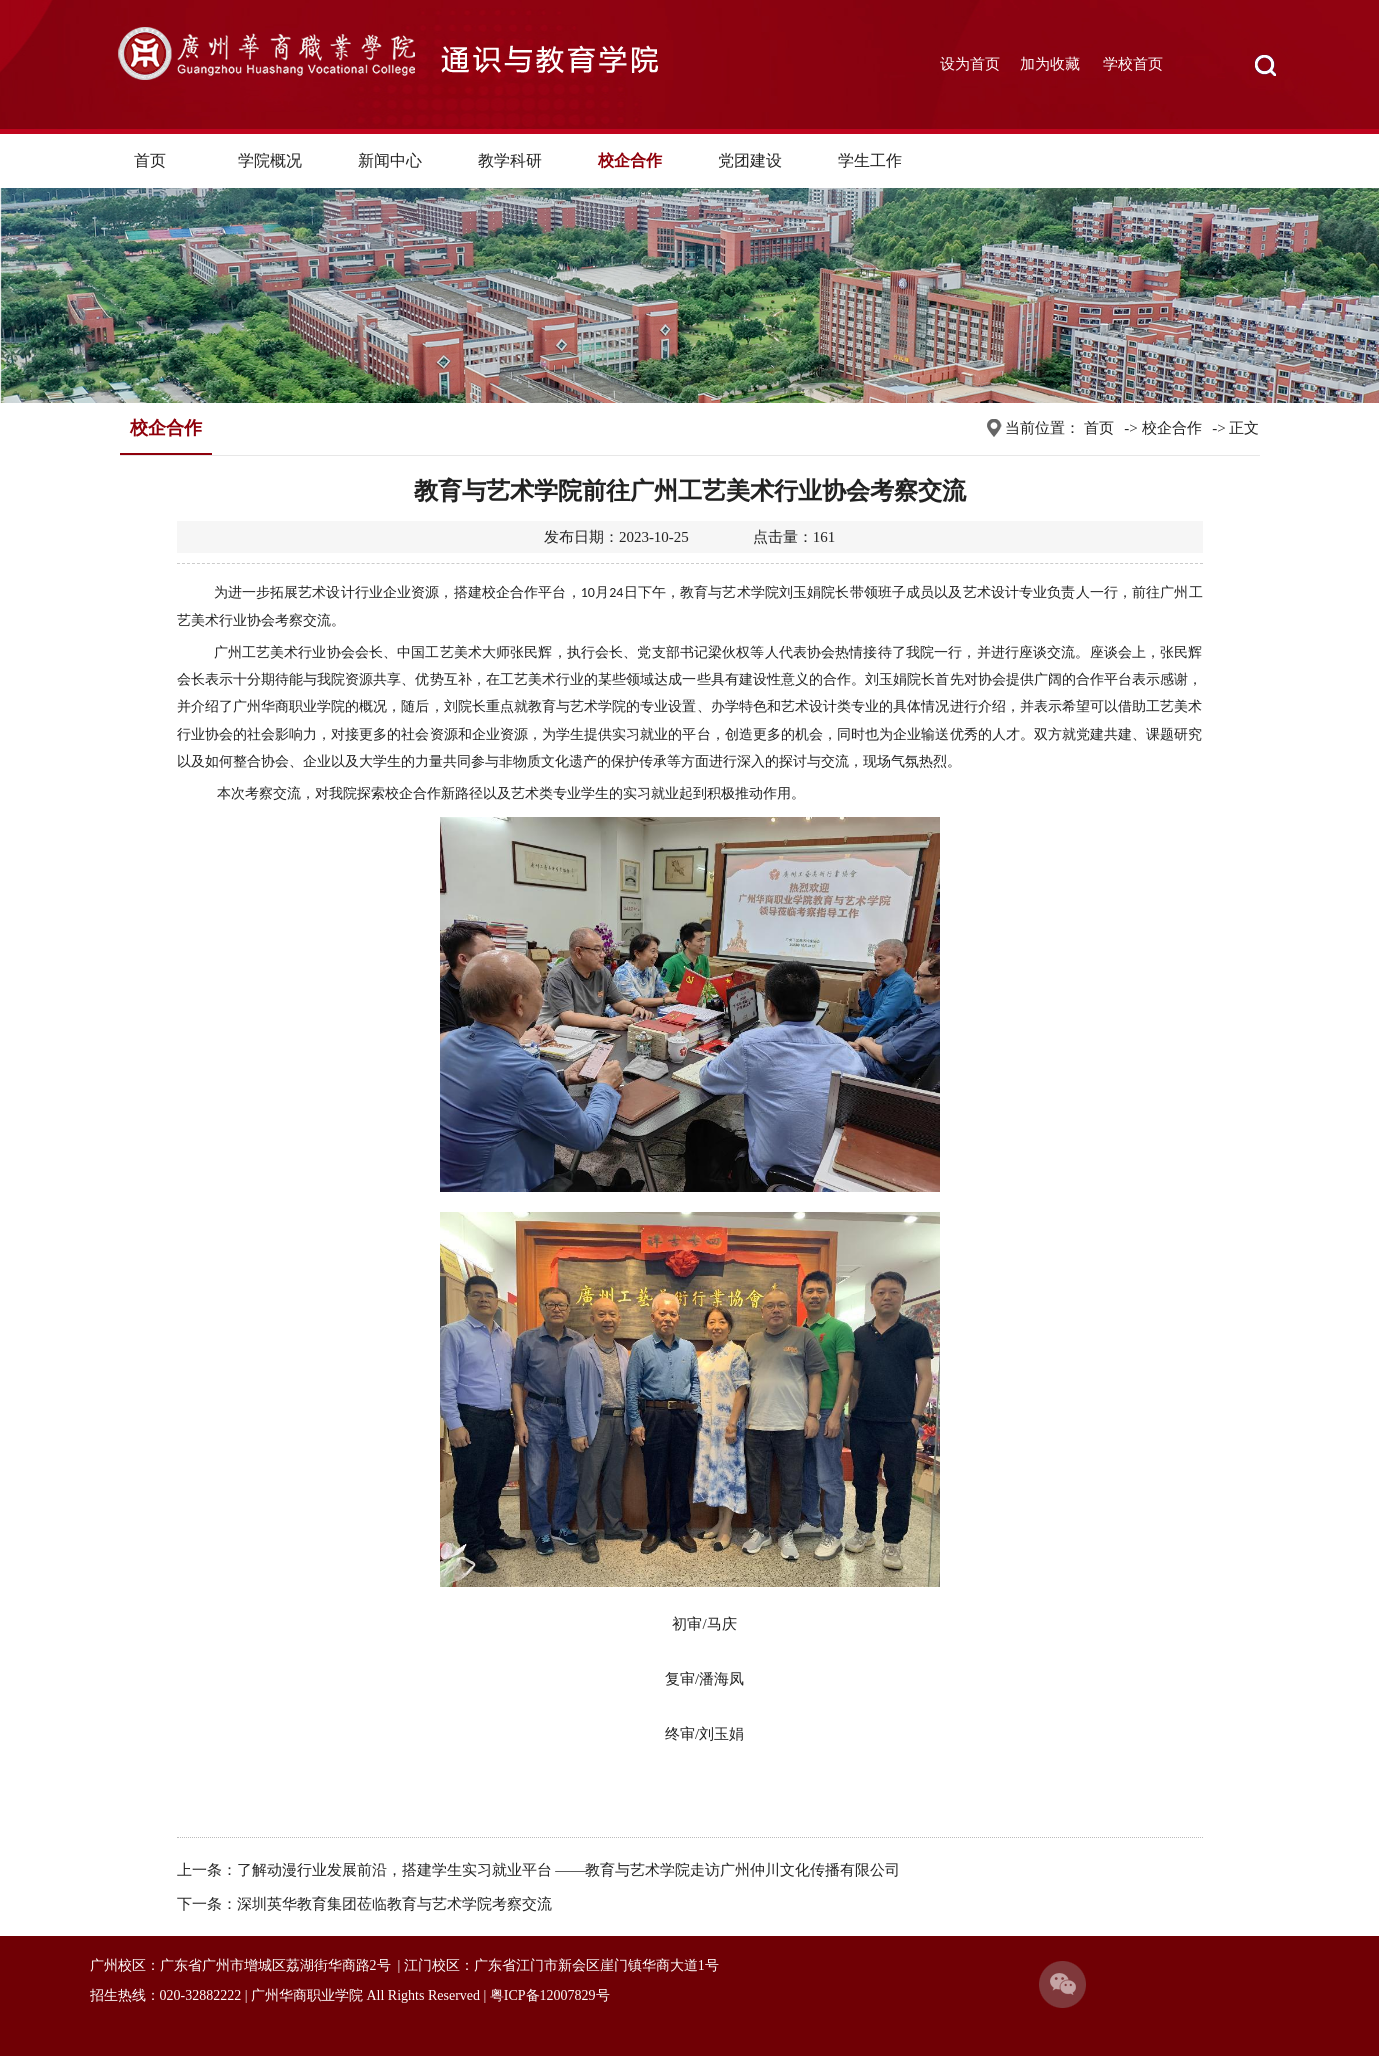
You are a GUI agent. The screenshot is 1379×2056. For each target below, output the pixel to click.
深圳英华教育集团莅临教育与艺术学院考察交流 (394, 1904)
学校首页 (1133, 64)
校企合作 (630, 160)
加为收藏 (1050, 64)
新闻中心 (390, 160)
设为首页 (970, 64)
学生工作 (870, 160)
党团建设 (750, 160)
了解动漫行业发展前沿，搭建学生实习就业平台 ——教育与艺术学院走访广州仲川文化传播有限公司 (569, 1870)
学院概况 (270, 160)
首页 (150, 160)
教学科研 (510, 160)
